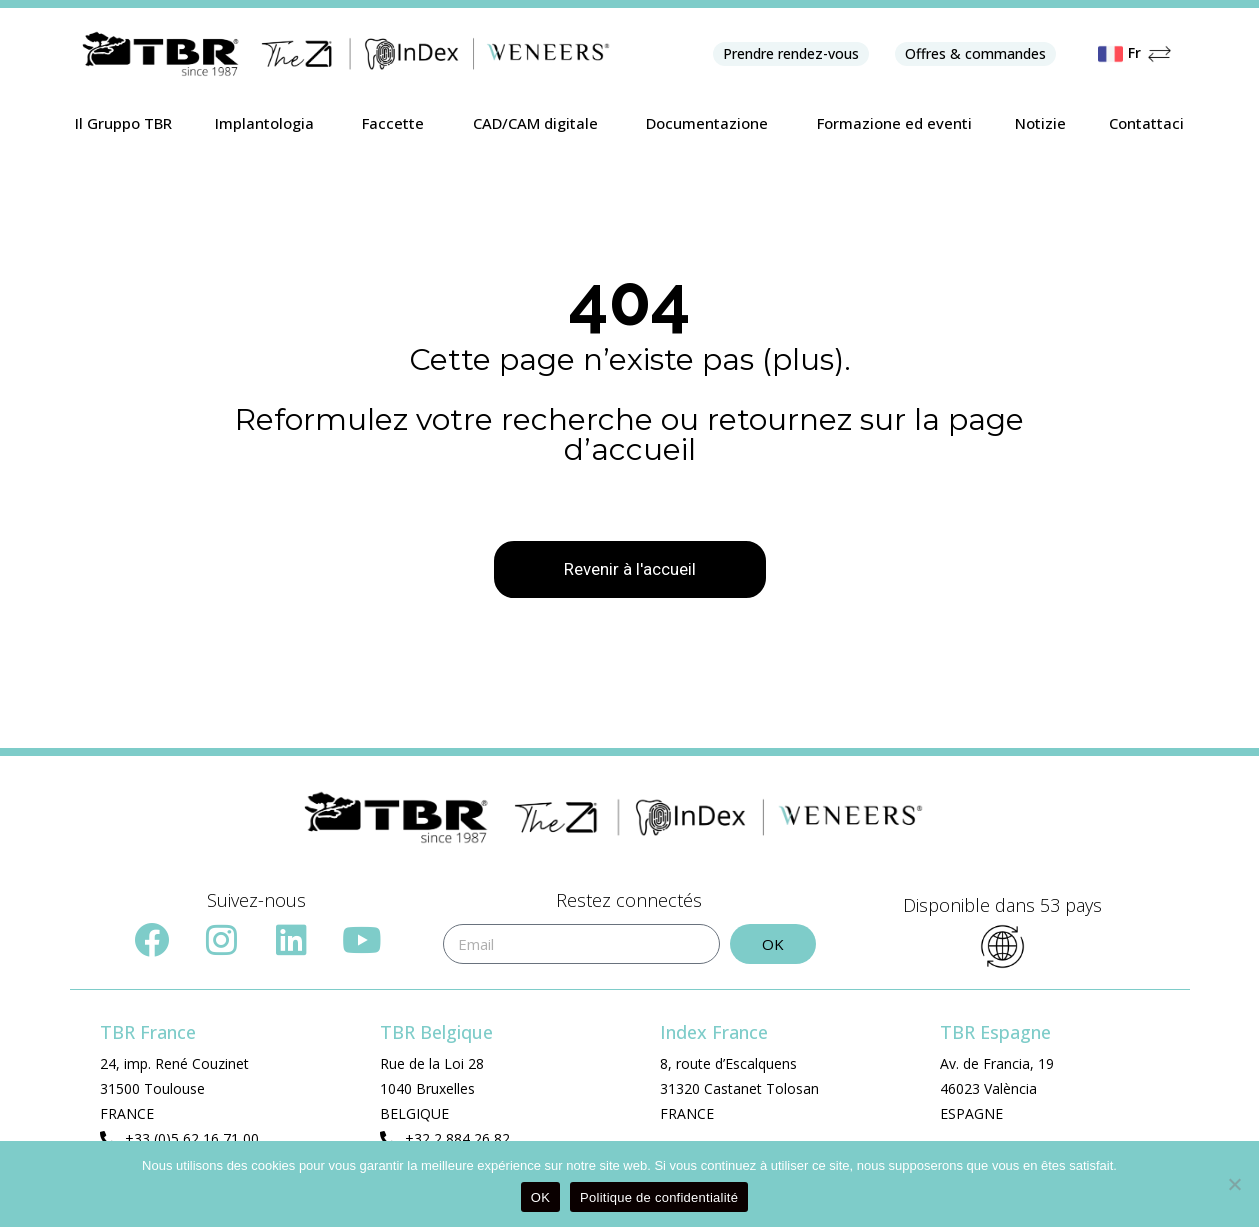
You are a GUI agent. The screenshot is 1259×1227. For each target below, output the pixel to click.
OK (540, 1197)
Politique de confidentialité (659, 1197)
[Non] (1234, 1184)
